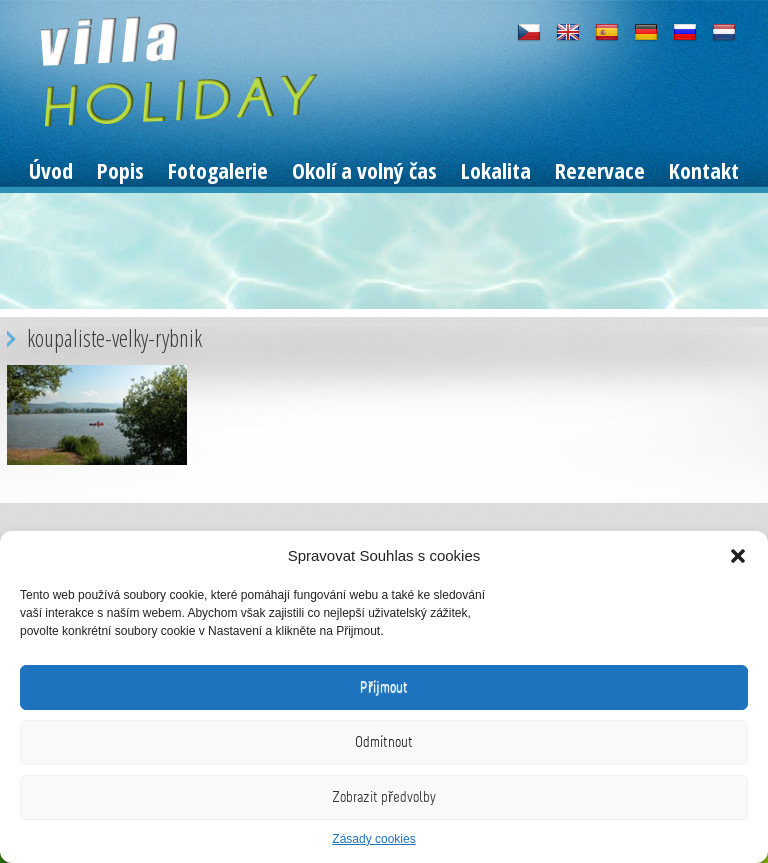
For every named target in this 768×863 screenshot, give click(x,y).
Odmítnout (384, 742)
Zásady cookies (373, 839)
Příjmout (384, 687)
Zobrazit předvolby (384, 797)
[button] (738, 556)
